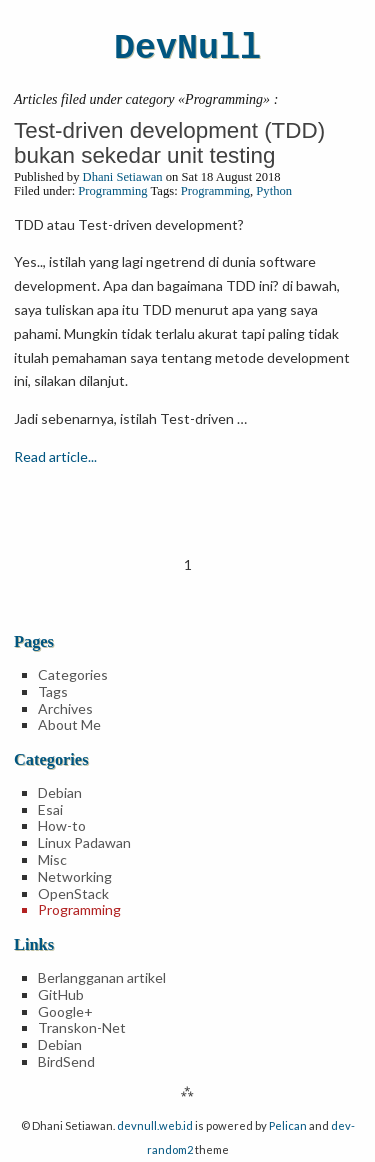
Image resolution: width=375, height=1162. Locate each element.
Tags (53, 691)
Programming (112, 191)
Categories (73, 674)
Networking (75, 876)
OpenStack (73, 893)
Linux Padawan (84, 842)
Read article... (55, 456)
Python (274, 191)
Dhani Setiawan (123, 177)
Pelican (288, 1125)
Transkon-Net (82, 1027)
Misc (52, 859)
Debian (60, 792)
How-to (62, 825)
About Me (69, 724)
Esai (50, 809)
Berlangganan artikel (102, 977)
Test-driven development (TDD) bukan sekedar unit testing (169, 143)
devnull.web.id (155, 1125)
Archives (65, 708)
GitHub (61, 994)
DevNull (187, 49)
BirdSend (66, 1061)
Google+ (65, 1011)
